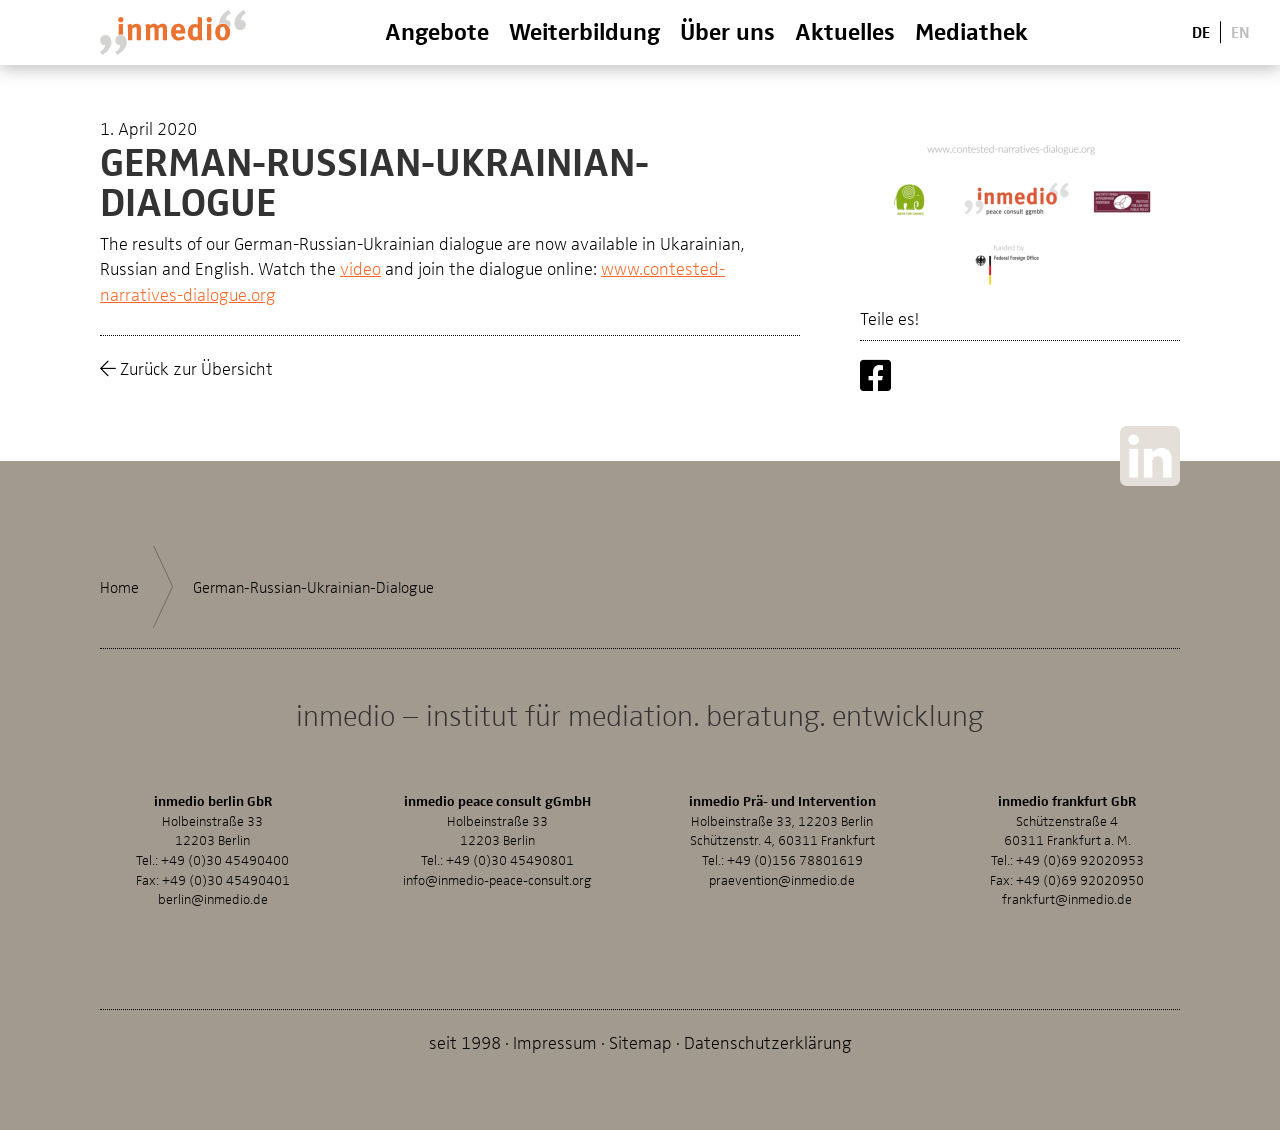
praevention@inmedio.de (782, 879)
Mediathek (971, 30)
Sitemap (640, 1041)
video (360, 267)
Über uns (727, 30)
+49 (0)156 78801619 (795, 859)
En (1240, 31)
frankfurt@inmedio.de (1067, 898)
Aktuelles (845, 30)
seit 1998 (465, 1041)
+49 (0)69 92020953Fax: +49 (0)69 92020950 (1067, 869)
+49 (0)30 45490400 (225, 859)
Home (119, 587)
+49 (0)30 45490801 (510, 859)
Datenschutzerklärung (768, 1041)
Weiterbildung (584, 30)
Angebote (437, 30)
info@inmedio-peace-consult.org (497, 879)
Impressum (555, 1041)
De (1201, 31)
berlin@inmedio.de (213, 898)
